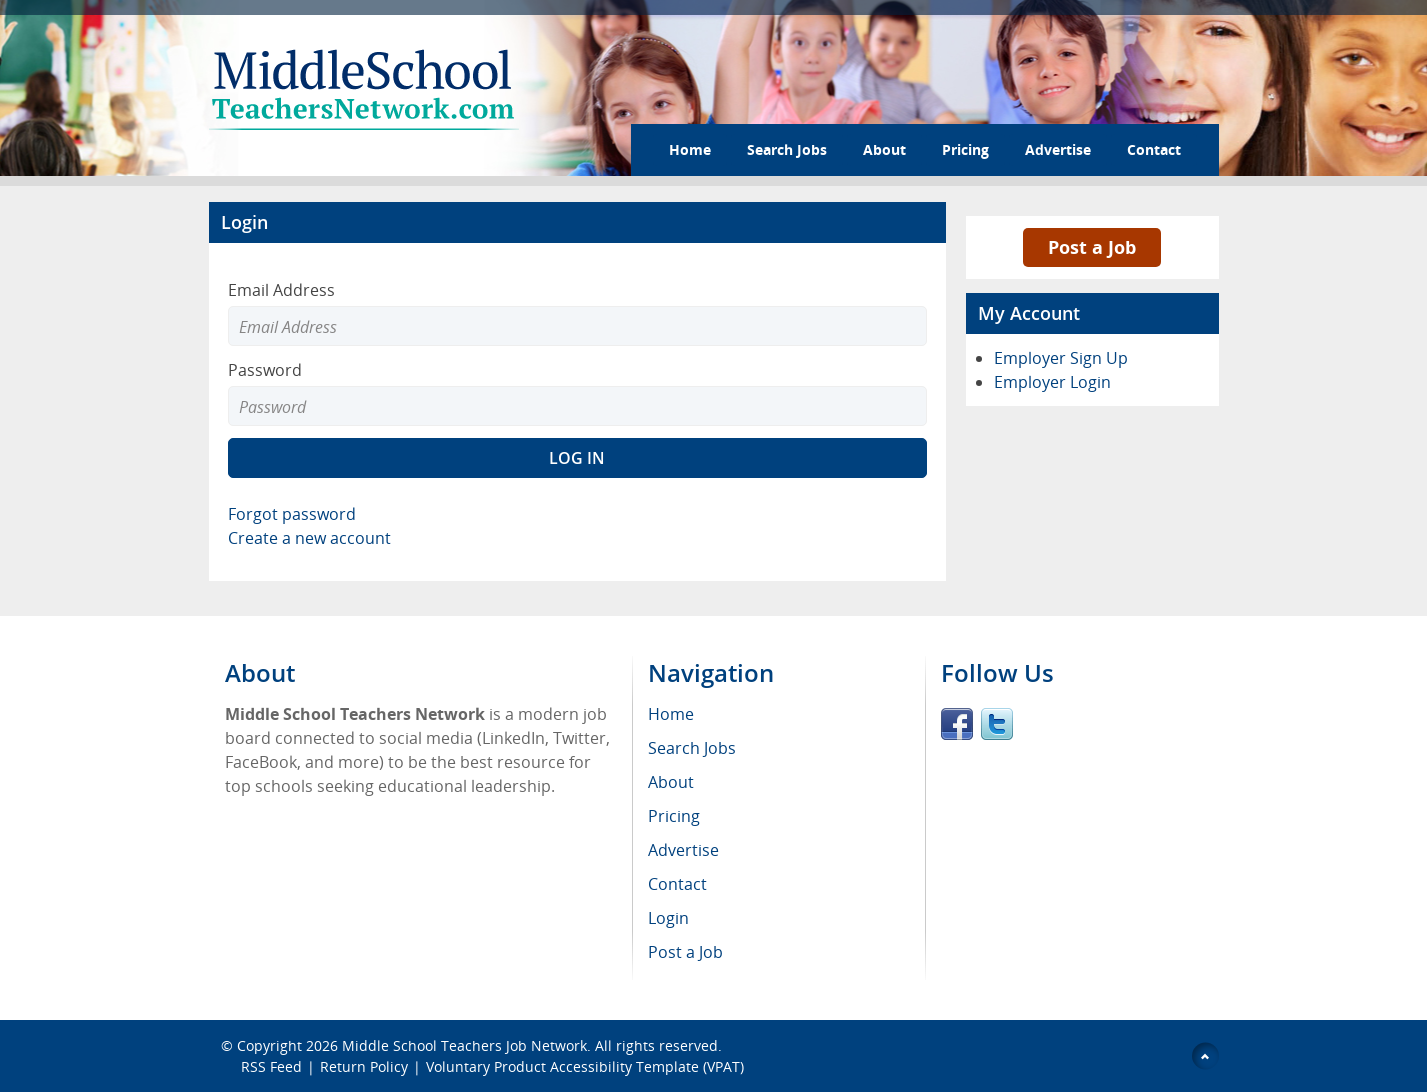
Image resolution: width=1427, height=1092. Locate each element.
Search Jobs (787, 149)
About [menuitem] (671, 782)
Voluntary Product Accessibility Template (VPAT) (585, 1066)
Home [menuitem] (671, 714)
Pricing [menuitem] (674, 816)
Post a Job (1092, 247)
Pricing (965, 149)
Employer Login (1052, 382)
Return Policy (364, 1066)
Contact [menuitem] (677, 884)
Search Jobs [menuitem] (692, 748)
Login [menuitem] (668, 918)
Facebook (957, 724)
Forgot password (292, 514)
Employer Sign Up (1061, 358)
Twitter (997, 724)
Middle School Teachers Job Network (464, 1045)
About (884, 149)
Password (265, 370)
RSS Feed (271, 1066)
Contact (1154, 149)
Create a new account (309, 538)
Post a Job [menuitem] (685, 952)
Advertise (1058, 149)
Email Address (281, 290)
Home (690, 149)
